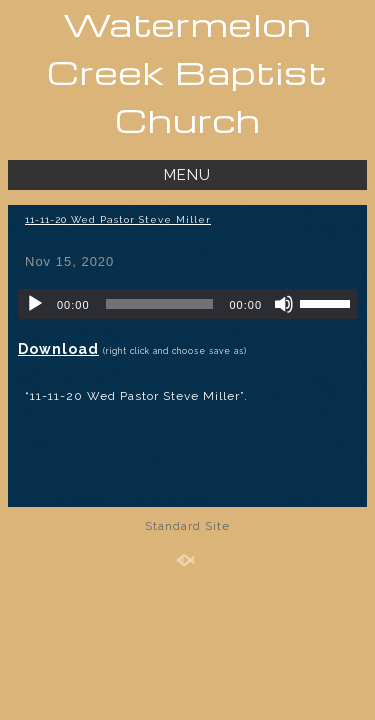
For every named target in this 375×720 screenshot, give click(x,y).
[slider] (160, 304)
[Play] (35, 304)
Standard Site (187, 526)
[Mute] (284, 304)
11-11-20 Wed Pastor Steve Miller (118, 219)
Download (58, 349)
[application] (187, 304)
